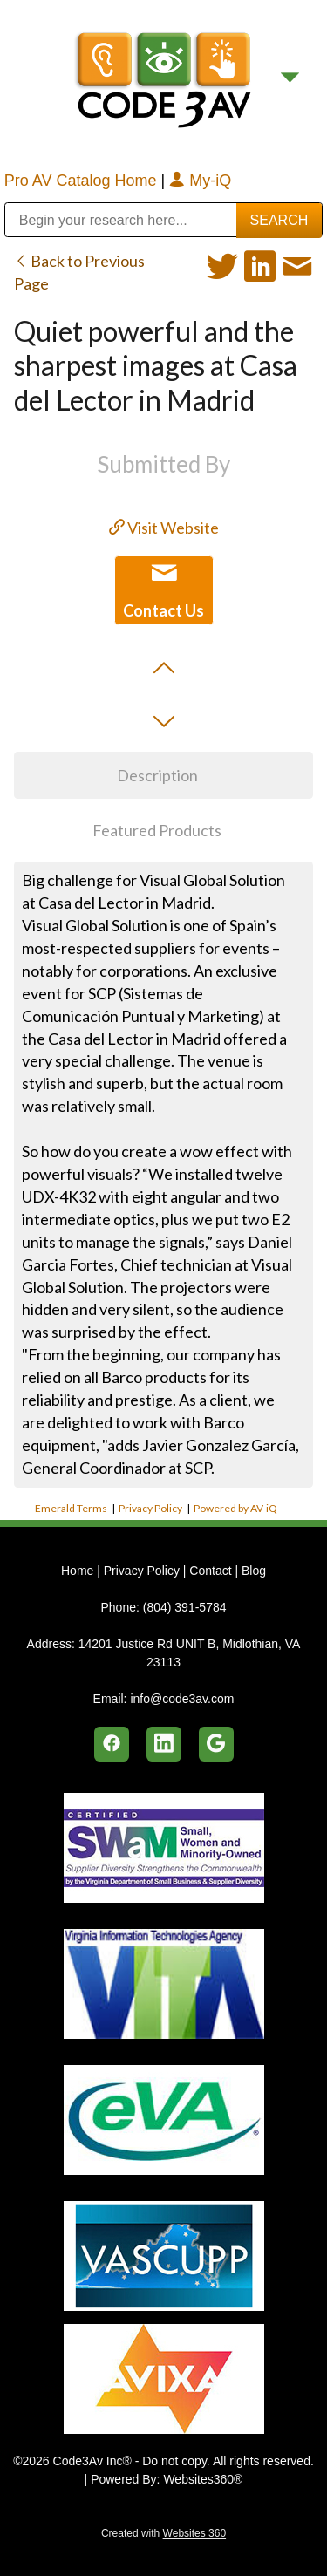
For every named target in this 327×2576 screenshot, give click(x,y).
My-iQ (200, 180)
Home (79, 1571)
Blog (254, 1571)
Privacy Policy (150, 1508)
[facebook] (111, 1744)
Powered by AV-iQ (235, 1508)
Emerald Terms (71, 1508)
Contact (210, 1571)
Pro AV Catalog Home (82, 180)
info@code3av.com (182, 1699)
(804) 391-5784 (185, 1607)
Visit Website (164, 527)
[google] (216, 1744)
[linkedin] (163, 1744)
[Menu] (290, 78)
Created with (163, 2533)
